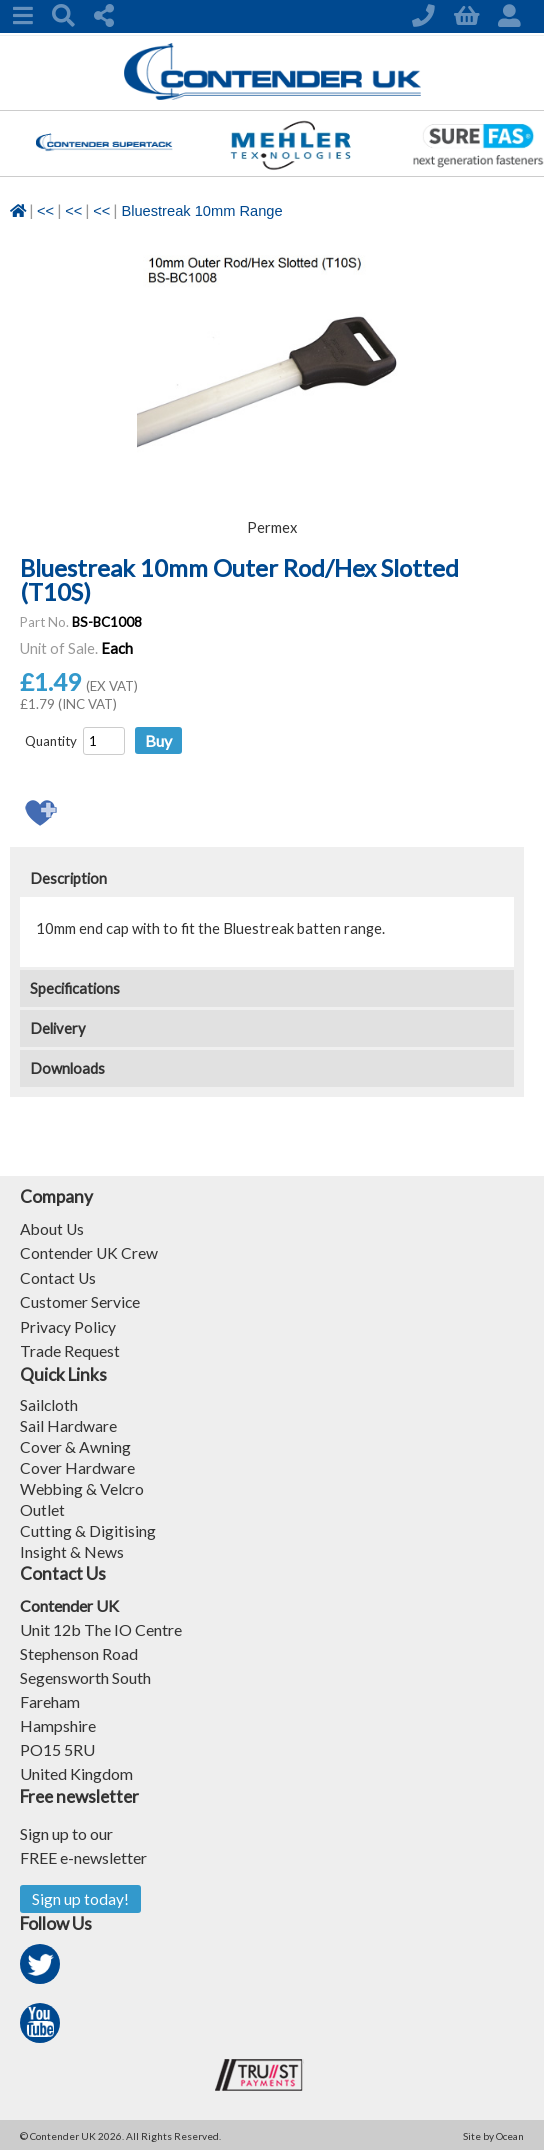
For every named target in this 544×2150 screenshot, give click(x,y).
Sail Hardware (68, 1422)
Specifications (75, 988)
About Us (53, 1228)
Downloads (67, 1068)
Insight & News (72, 1548)
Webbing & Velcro (83, 1485)
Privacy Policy (69, 1324)
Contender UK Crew (89, 1252)
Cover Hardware (77, 1464)
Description (68, 878)
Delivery (58, 1028)
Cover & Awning (75, 1443)
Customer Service (80, 1300)
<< (45, 211)
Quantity (51, 741)
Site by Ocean (493, 2134)
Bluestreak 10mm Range (201, 211)
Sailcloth (49, 1401)
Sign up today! (80, 1896)
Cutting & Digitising (88, 1527)
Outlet (42, 1506)
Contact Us (59, 1276)
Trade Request (70, 1348)
